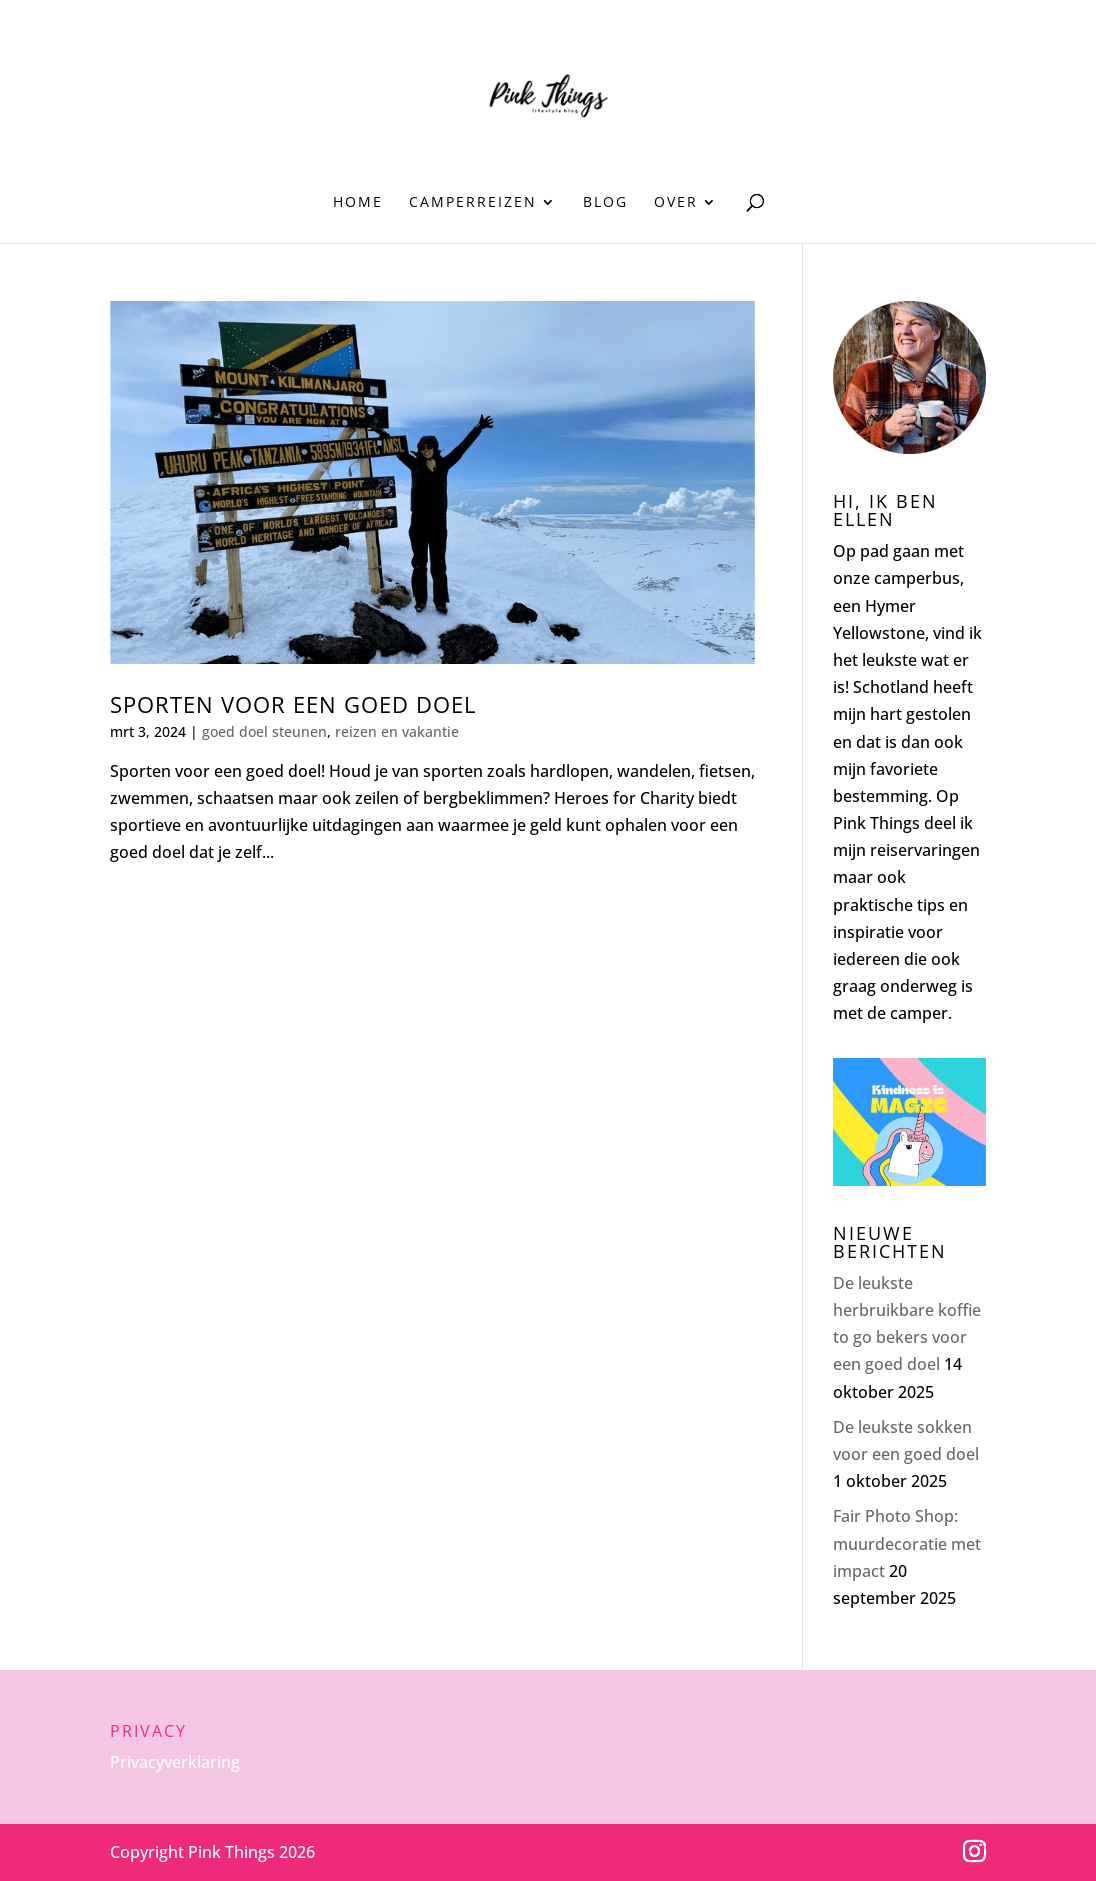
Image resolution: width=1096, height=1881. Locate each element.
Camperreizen (473, 203)
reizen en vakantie (397, 731)
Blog (605, 203)
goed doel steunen (264, 731)
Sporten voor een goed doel (293, 704)
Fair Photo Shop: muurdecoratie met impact (907, 1543)
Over (676, 203)
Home (358, 203)
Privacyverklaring (175, 1762)
